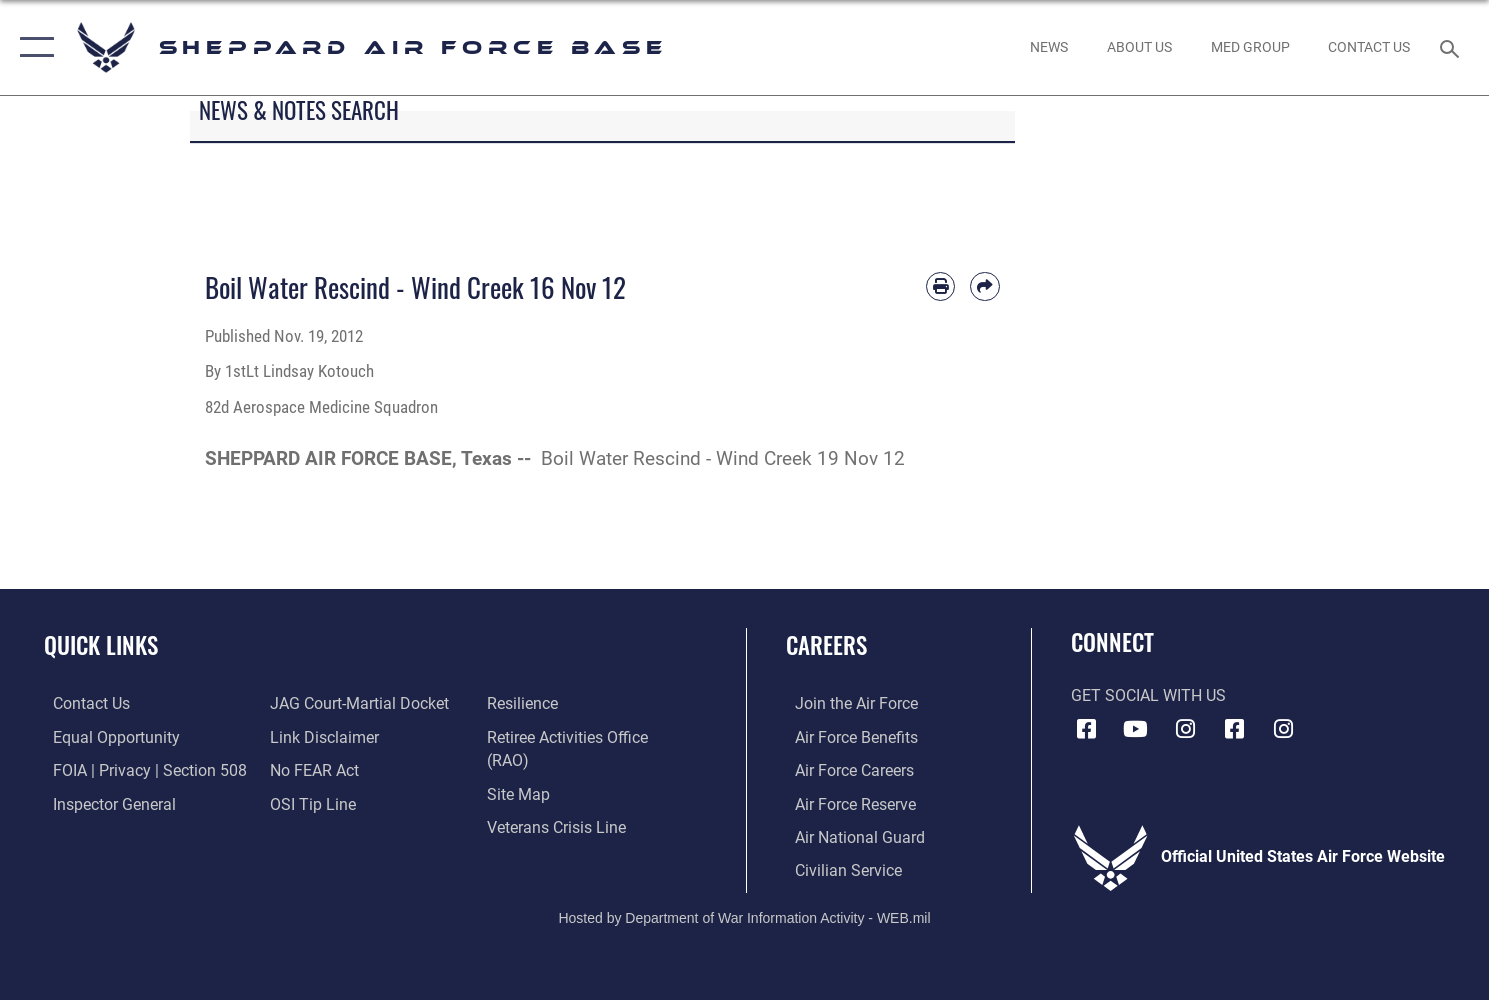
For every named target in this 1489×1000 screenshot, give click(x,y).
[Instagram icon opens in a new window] (1185, 729)
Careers (826, 645)
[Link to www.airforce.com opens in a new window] (847, 703)
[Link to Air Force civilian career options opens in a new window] (839, 868)
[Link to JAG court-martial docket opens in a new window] (356, 703)
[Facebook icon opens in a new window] (1086, 729)
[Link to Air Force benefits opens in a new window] (847, 736)
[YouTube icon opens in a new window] (1136, 729)
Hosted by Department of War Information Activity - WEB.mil (744, 915)
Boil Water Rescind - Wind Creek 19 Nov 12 (723, 458)
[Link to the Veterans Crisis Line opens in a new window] (559, 826)
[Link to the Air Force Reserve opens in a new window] (846, 802)
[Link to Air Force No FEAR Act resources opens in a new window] (311, 769)
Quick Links (101, 645)
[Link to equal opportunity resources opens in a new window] (107, 736)
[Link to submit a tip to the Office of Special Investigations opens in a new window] (310, 802)
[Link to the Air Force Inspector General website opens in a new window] (105, 802)
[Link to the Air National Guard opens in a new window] (851, 835)
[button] (32, 47)
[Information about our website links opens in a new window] (321, 736)
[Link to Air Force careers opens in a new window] (845, 769)
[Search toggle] (1452, 47)
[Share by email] (984, 286)
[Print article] (940, 286)
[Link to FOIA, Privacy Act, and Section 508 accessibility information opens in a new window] (141, 769)
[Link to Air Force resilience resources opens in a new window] (525, 703)
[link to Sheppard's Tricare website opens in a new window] (1250, 47)
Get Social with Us (1148, 696)
